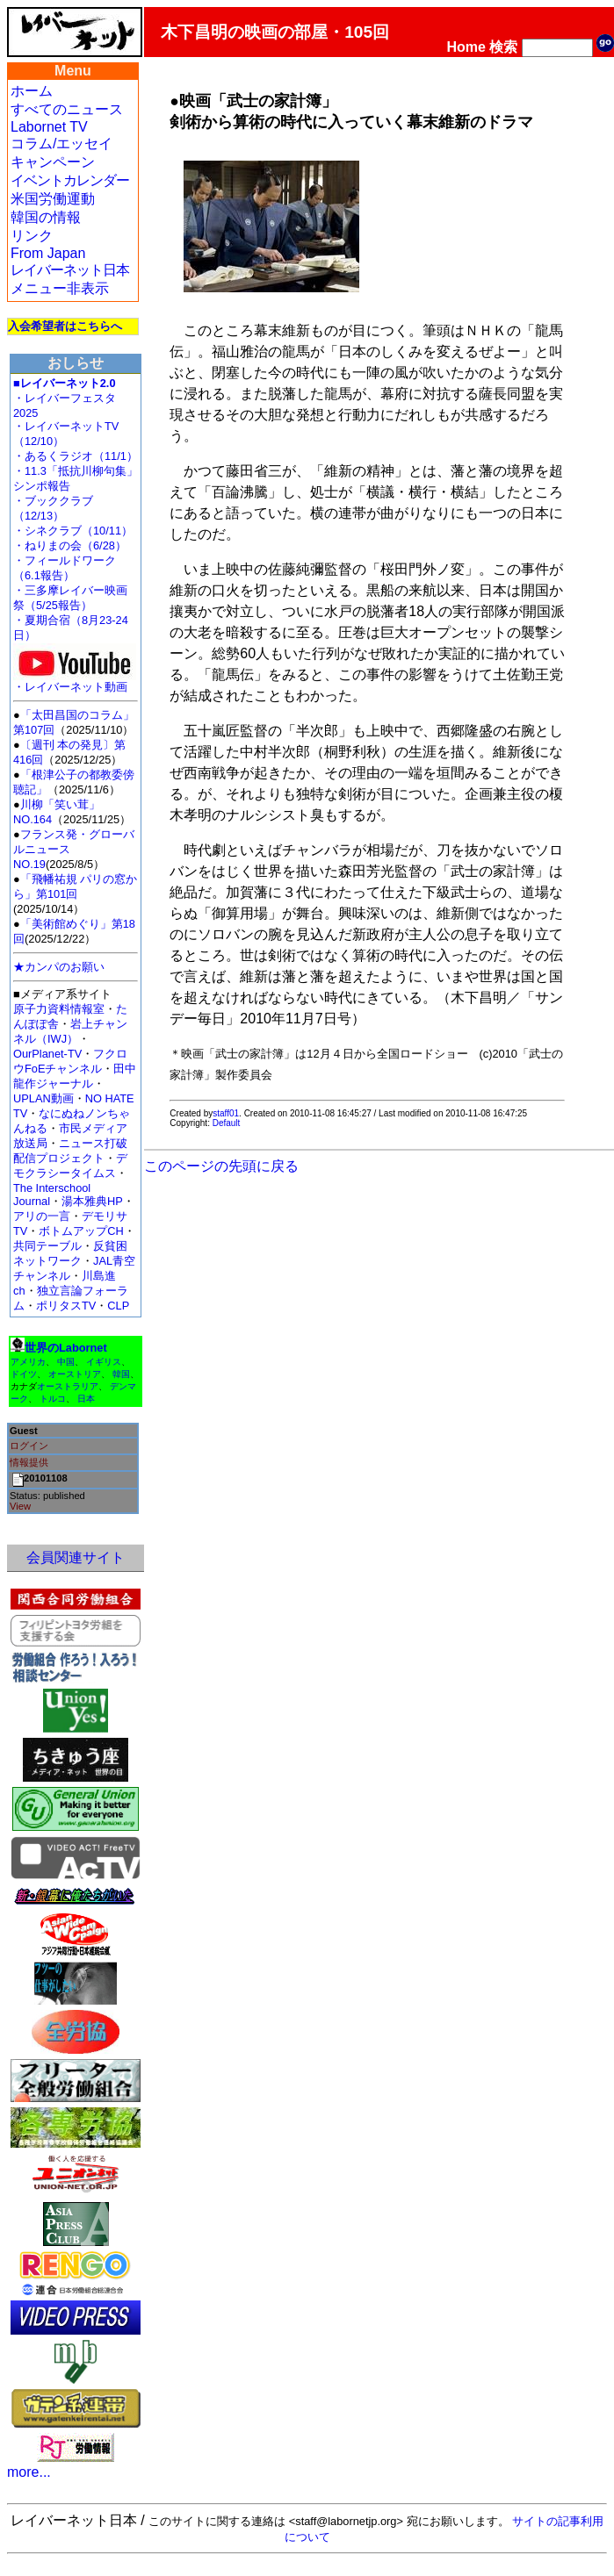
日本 (86, 1398)
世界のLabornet (66, 1347)
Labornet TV (49, 126)
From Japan (48, 253)
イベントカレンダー (70, 180)
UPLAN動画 (43, 1098)
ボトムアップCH (81, 1231)
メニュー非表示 (60, 288)
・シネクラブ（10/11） (73, 530)
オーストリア (74, 1374)
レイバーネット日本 (70, 269)
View (20, 1506)
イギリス (103, 1362)
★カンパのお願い (59, 966)
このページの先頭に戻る (221, 1166)
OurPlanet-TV (47, 1053)
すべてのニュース (67, 109)
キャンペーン (53, 161)
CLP (118, 1305)
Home (466, 46)
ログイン (29, 1445)
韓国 (121, 1374)
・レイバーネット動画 (74, 681)
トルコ (53, 1398)
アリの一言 (41, 1216)
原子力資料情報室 (59, 1008)
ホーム (32, 90)
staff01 (226, 1113)
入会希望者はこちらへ (65, 326)
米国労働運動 (53, 198)
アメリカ (28, 1362)
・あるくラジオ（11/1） (75, 456)
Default (227, 1123)
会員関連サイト (75, 1557)
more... (29, 2472)
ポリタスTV (66, 1305)
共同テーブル (47, 1245)
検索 (503, 46)
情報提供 (29, 1462)
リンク (32, 235)
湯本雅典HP (92, 1201)
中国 (66, 1362)
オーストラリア (67, 1386)
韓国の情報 (46, 217)
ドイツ (24, 1374)
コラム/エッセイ (61, 143)
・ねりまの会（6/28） (69, 545)
